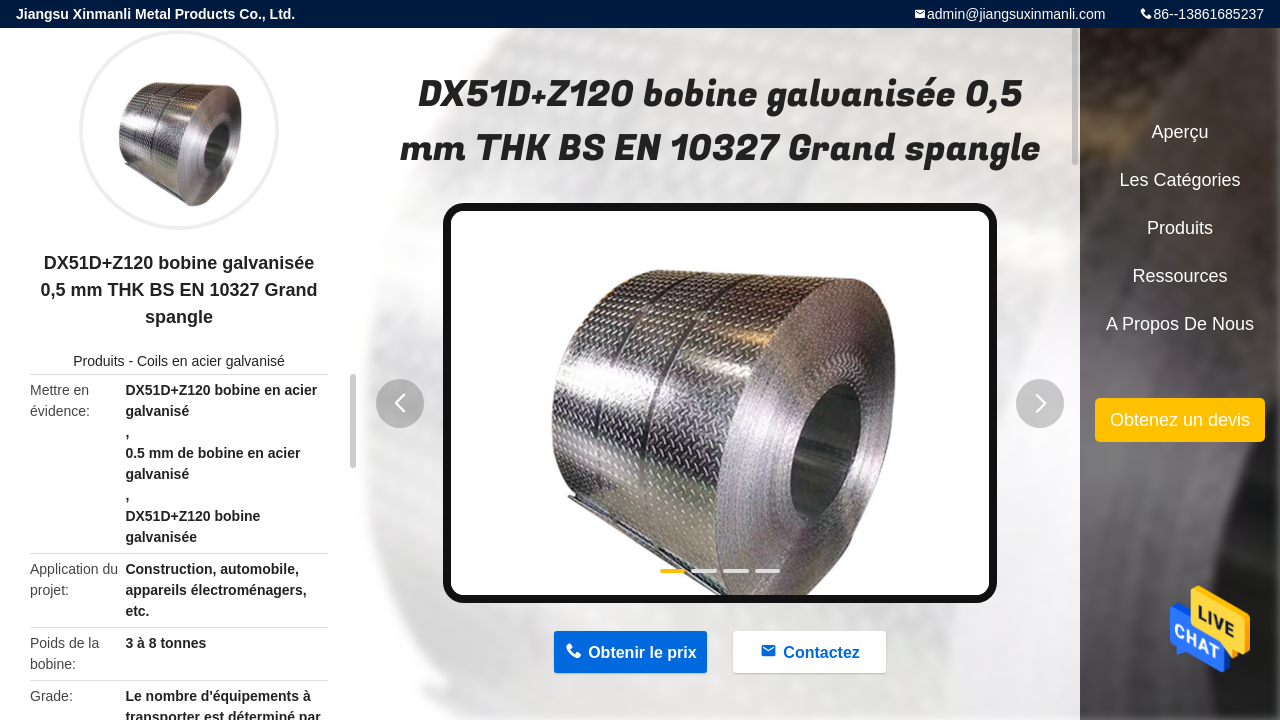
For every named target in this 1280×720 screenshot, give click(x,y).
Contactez (821, 652)
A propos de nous (1180, 324)
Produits (98, 361)
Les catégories (1179, 180)
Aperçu (1179, 132)
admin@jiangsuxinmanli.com (1016, 14)
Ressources (1179, 276)
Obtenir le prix (642, 652)
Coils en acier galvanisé (211, 361)
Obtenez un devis (1180, 420)
